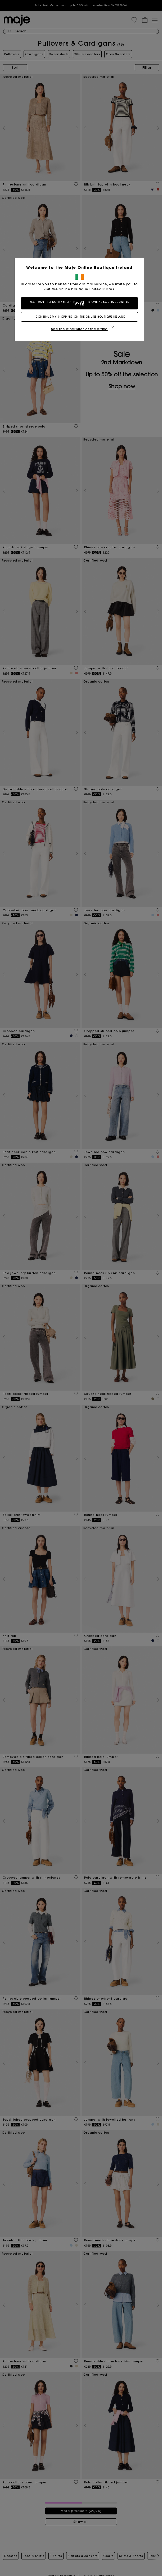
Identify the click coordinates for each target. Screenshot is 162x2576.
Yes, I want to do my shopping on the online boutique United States (81, 303)
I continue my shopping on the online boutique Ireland (81, 316)
